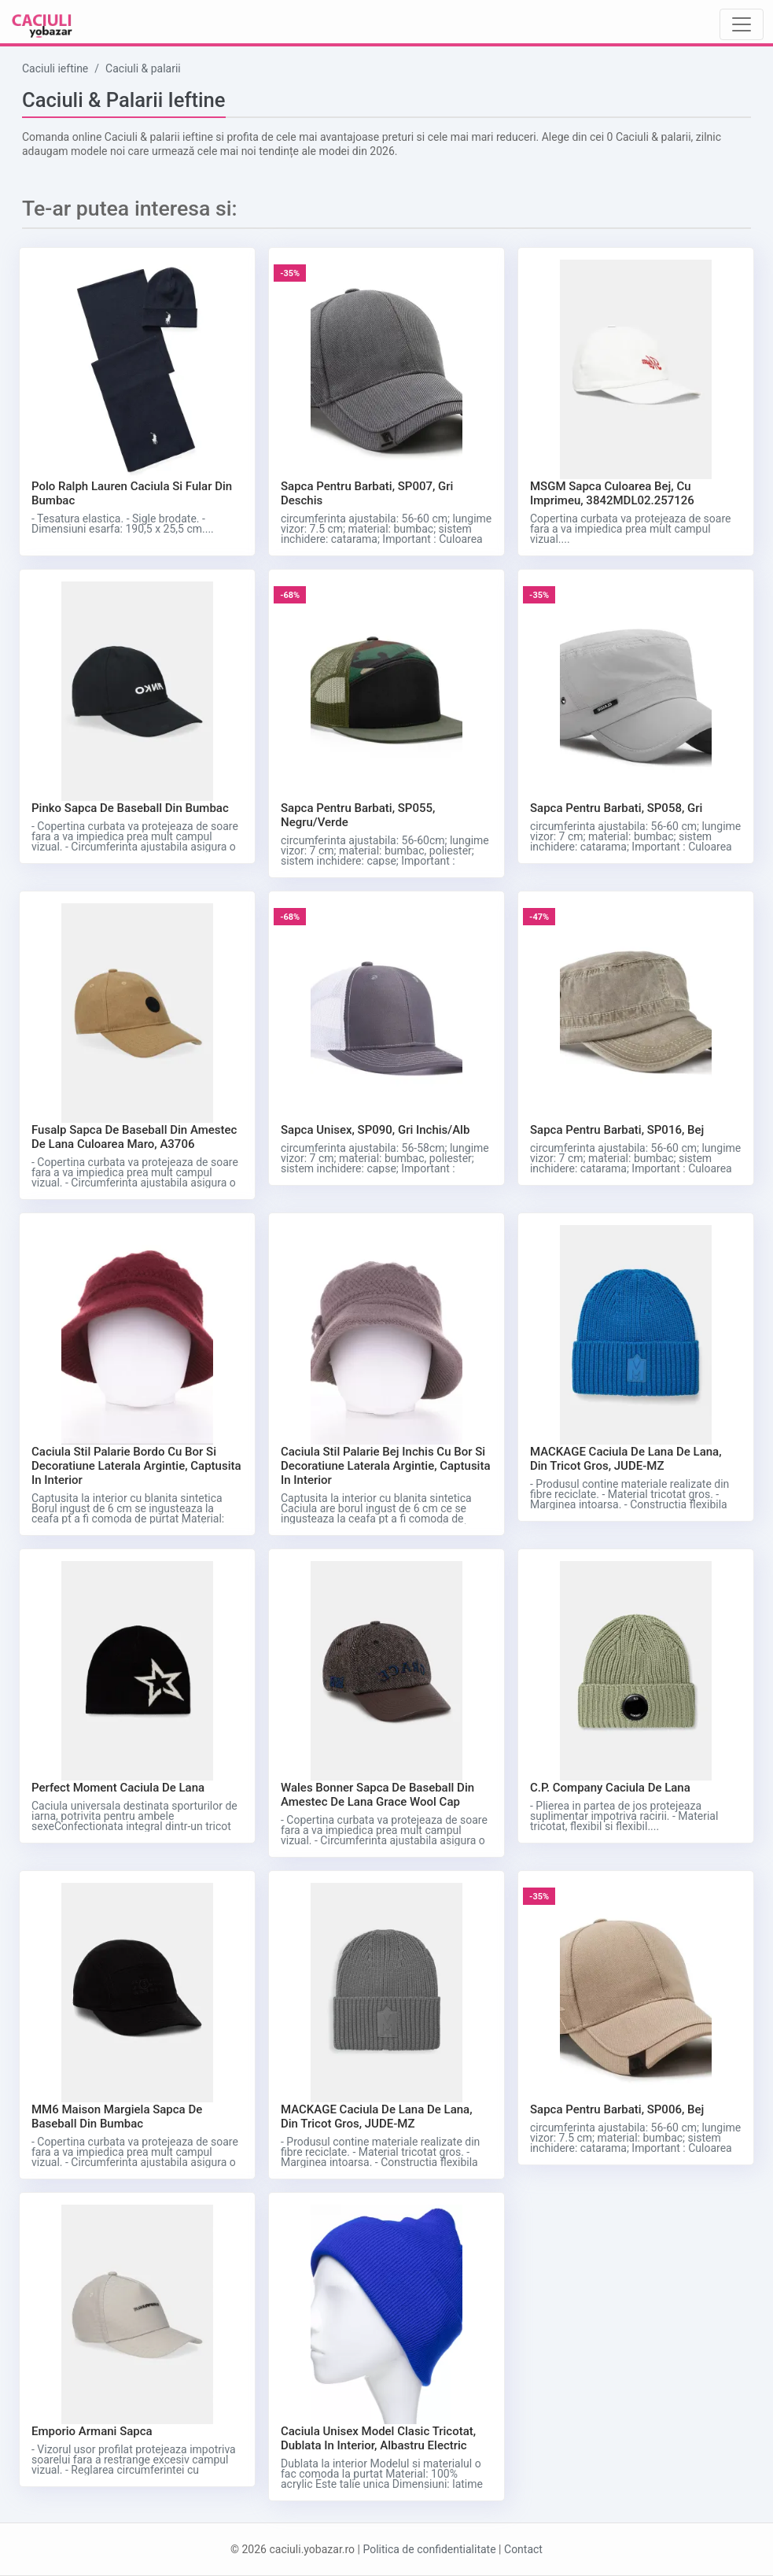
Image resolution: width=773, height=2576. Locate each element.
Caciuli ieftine (55, 68)
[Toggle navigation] (742, 24)
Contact (523, 2549)
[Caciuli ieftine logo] (41, 24)
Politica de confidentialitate (429, 2549)
